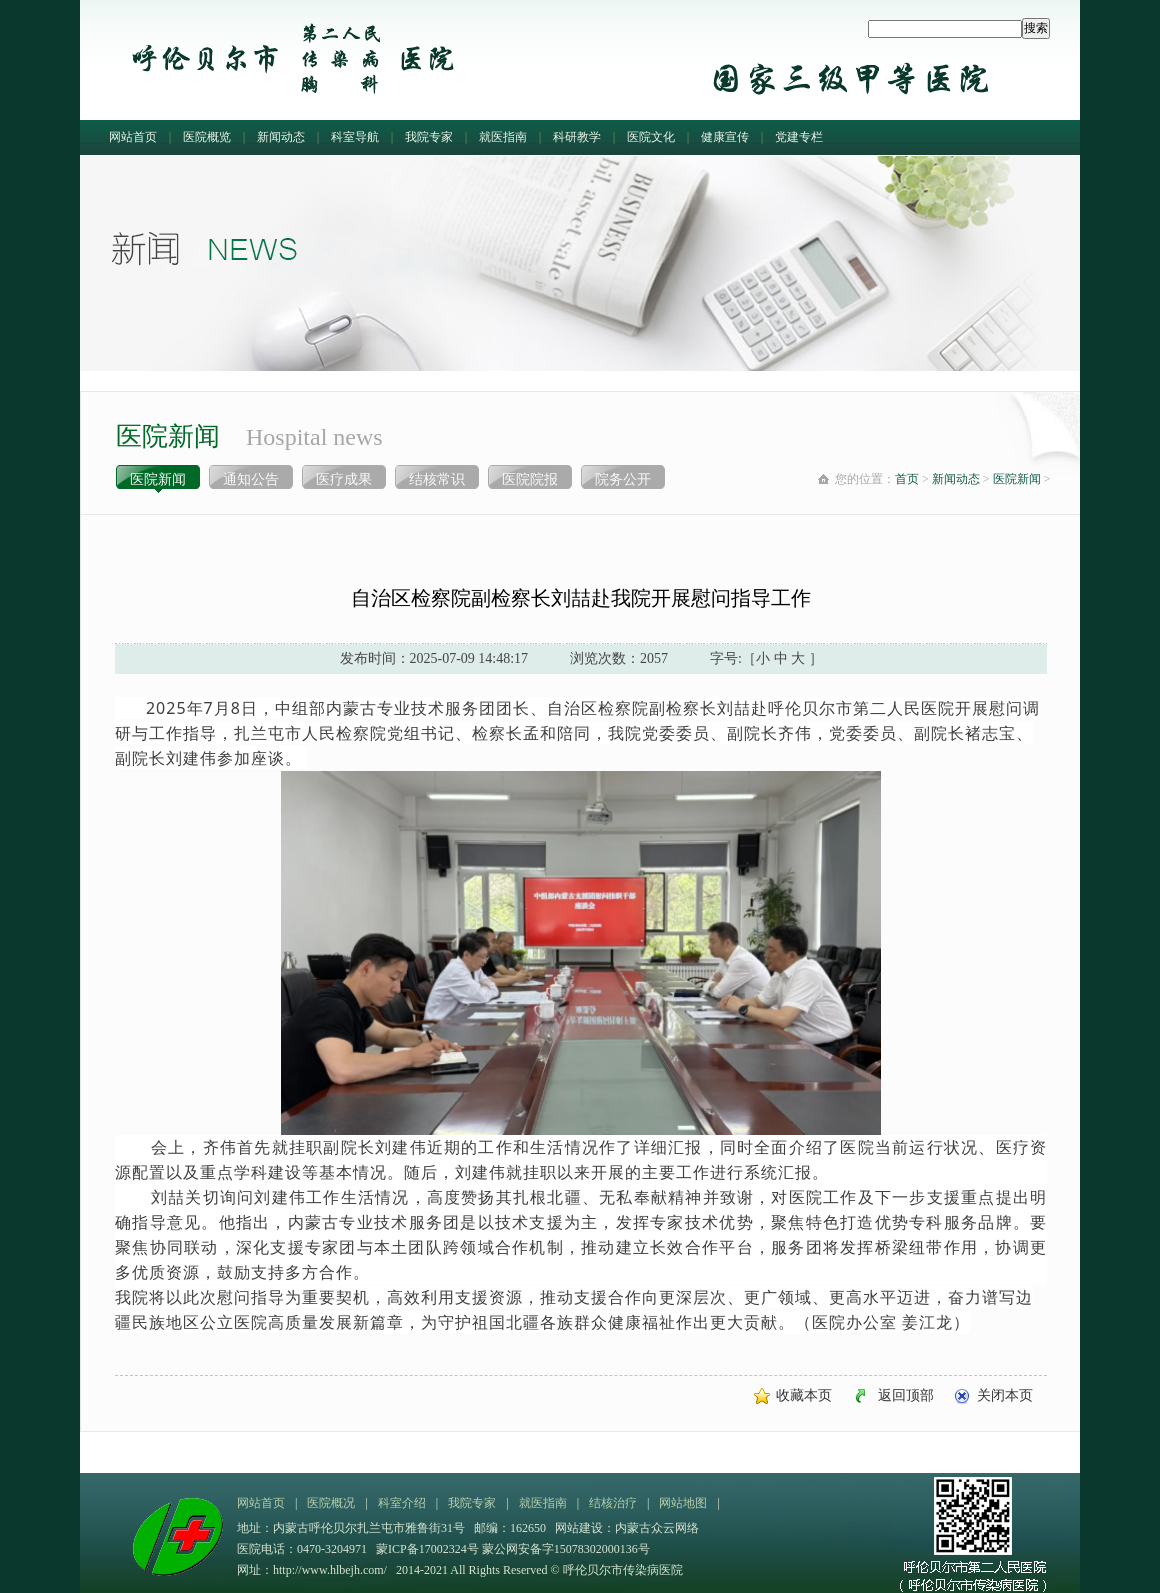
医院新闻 (158, 479)
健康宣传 (725, 137)
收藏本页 (804, 1395)
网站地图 (683, 1503)
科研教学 (577, 137)
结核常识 (437, 479)
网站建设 (579, 1528)
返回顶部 (906, 1395)
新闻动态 (281, 137)
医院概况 (331, 1503)
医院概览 (207, 137)
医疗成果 (344, 479)
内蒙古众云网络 (657, 1528)
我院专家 (429, 137)
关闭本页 (1005, 1395)
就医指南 (503, 137)
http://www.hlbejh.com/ (330, 1570)
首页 (907, 479)
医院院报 (530, 479)
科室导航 (355, 137)
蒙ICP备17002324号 (429, 1549)
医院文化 (651, 137)
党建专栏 (799, 137)
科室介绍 (402, 1503)
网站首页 (133, 137)
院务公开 (623, 479)
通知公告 (251, 479)
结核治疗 (613, 1503)
